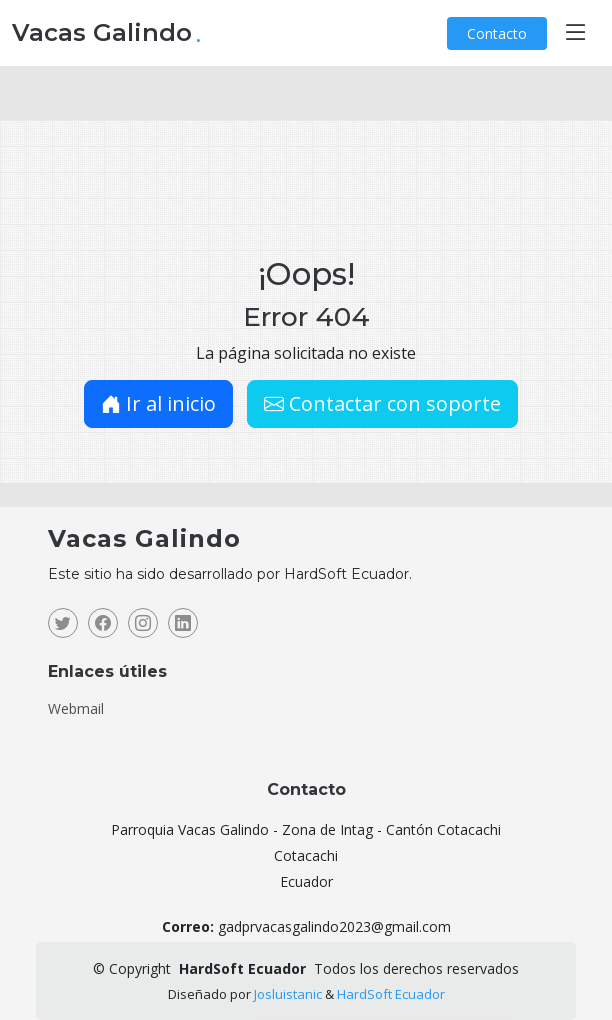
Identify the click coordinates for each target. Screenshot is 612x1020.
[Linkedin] (183, 623)
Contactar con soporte (382, 403)
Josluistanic (288, 994)
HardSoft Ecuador (391, 994)
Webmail (76, 709)
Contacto (497, 33)
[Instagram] (143, 623)
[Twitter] (63, 623)
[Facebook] (103, 623)
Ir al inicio (158, 403)
